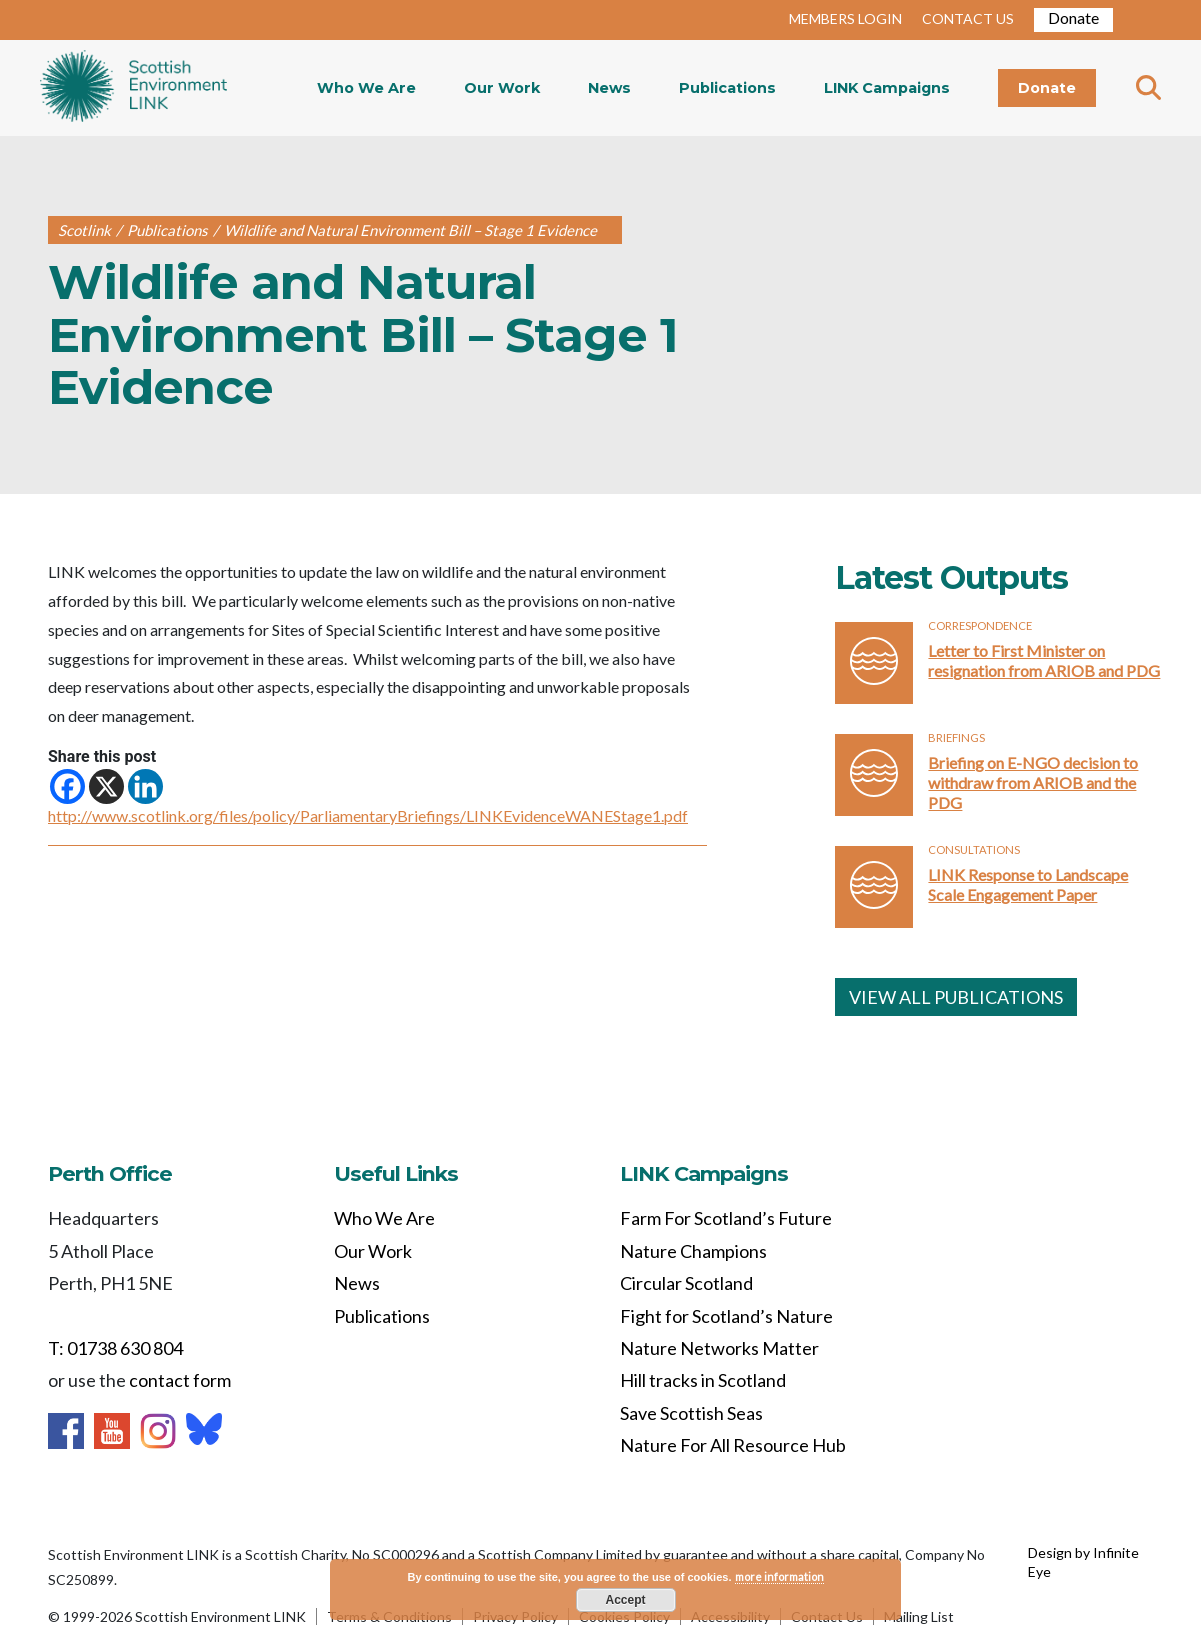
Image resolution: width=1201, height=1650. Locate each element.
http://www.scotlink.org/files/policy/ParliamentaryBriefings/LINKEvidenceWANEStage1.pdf (368, 815)
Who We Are (366, 88)
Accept (625, 1600)
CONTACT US (968, 18)
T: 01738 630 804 (115, 1348)
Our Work (502, 88)
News (609, 88)
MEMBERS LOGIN (845, 18)
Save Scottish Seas (691, 1413)
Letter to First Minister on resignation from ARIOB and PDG (1044, 660)
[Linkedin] (145, 786)
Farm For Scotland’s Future (726, 1218)
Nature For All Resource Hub (733, 1445)
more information (779, 1576)
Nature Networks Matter (719, 1348)
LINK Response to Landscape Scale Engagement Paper (1028, 884)
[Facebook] (67, 786)
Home (133, 88)
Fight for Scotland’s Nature (726, 1316)
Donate (1073, 17)
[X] (106, 786)
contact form (180, 1380)
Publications (727, 88)
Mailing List (919, 1616)
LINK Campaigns (887, 88)
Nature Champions (693, 1251)
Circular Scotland (686, 1283)
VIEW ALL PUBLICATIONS (956, 997)
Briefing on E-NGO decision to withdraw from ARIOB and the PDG (1033, 782)
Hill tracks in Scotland (703, 1380)
